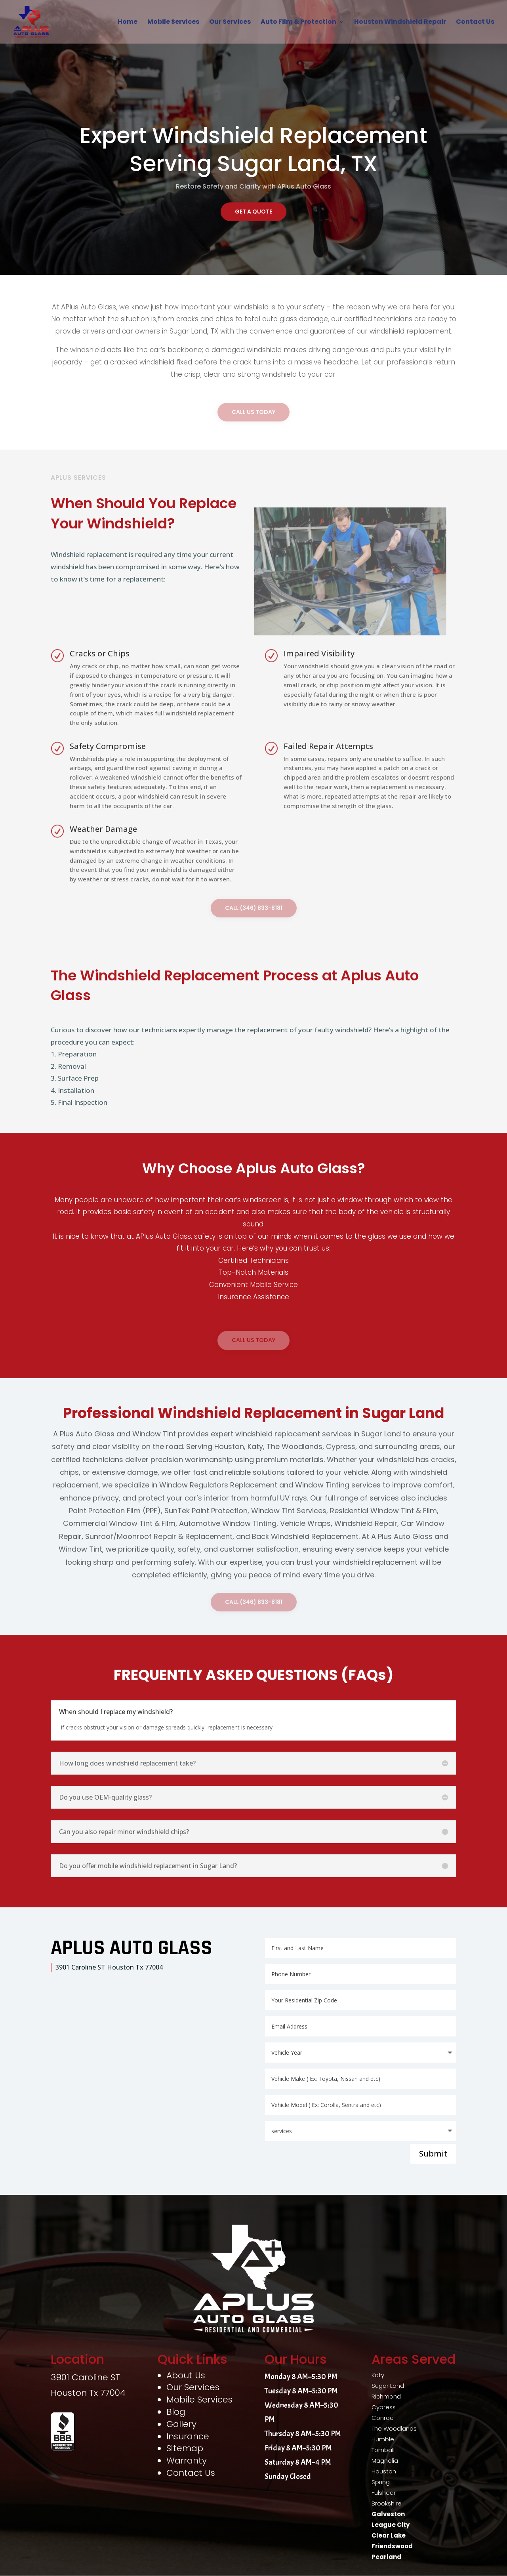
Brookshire (387, 2503)
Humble (383, 2439)
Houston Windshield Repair (400, 22)
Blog (175, 2412)
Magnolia (385, 2460)
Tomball (383, 2450)
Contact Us (475, 22)
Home (127, 22)
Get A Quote (253, 211)
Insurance (187, 2436)
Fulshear (384, 2492)
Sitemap (184, 2448)
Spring (381, 2482)
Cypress (384, 2407)
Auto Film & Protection (298, 22)
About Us (185, 2375)
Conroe (383, 2418)
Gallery (181, 2424)
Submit (433, 2153)
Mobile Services (173, 22)
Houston (384, 2471)
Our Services (230, 22)
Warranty (186, 2460)
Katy (378, 2375)
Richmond (386, 2396)
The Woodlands (394, 2428)
